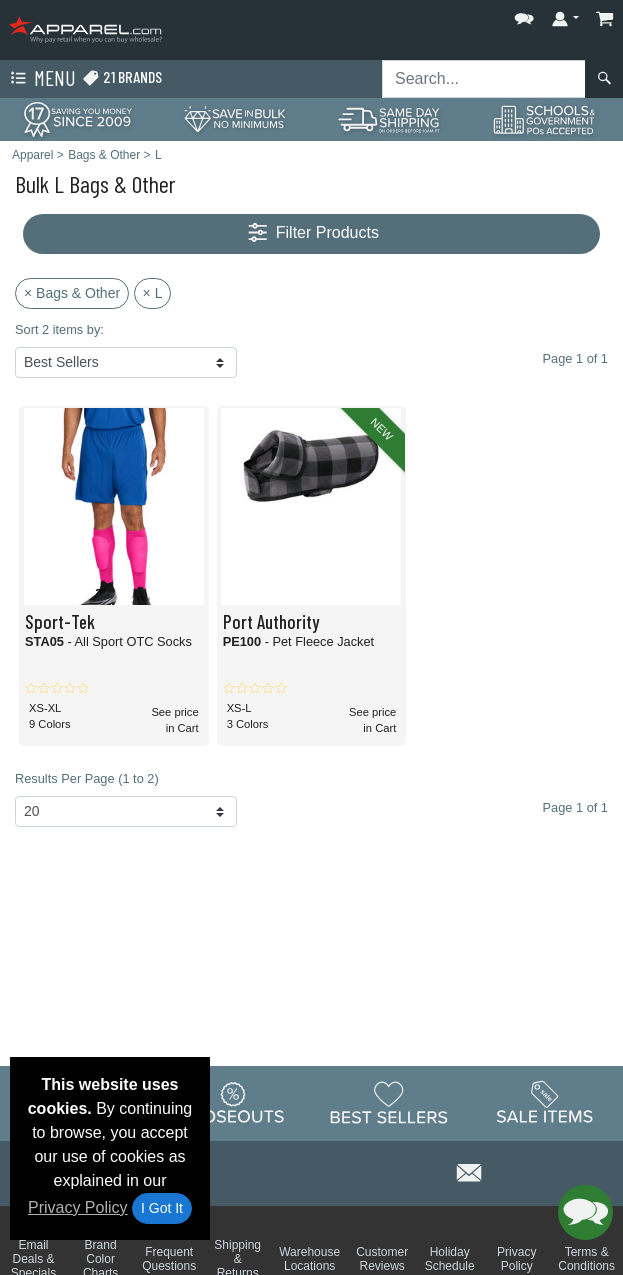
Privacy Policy (78, 1207)
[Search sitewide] (484, 79)
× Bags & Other (72, 293)
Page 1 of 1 (575, 807)
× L (153, 293)
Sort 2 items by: (59, 329)
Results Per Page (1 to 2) (87, 778)
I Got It (162, 1208)
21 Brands (122, 77)
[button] (524, 14)
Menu (41, 79)
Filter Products (311, 233)
